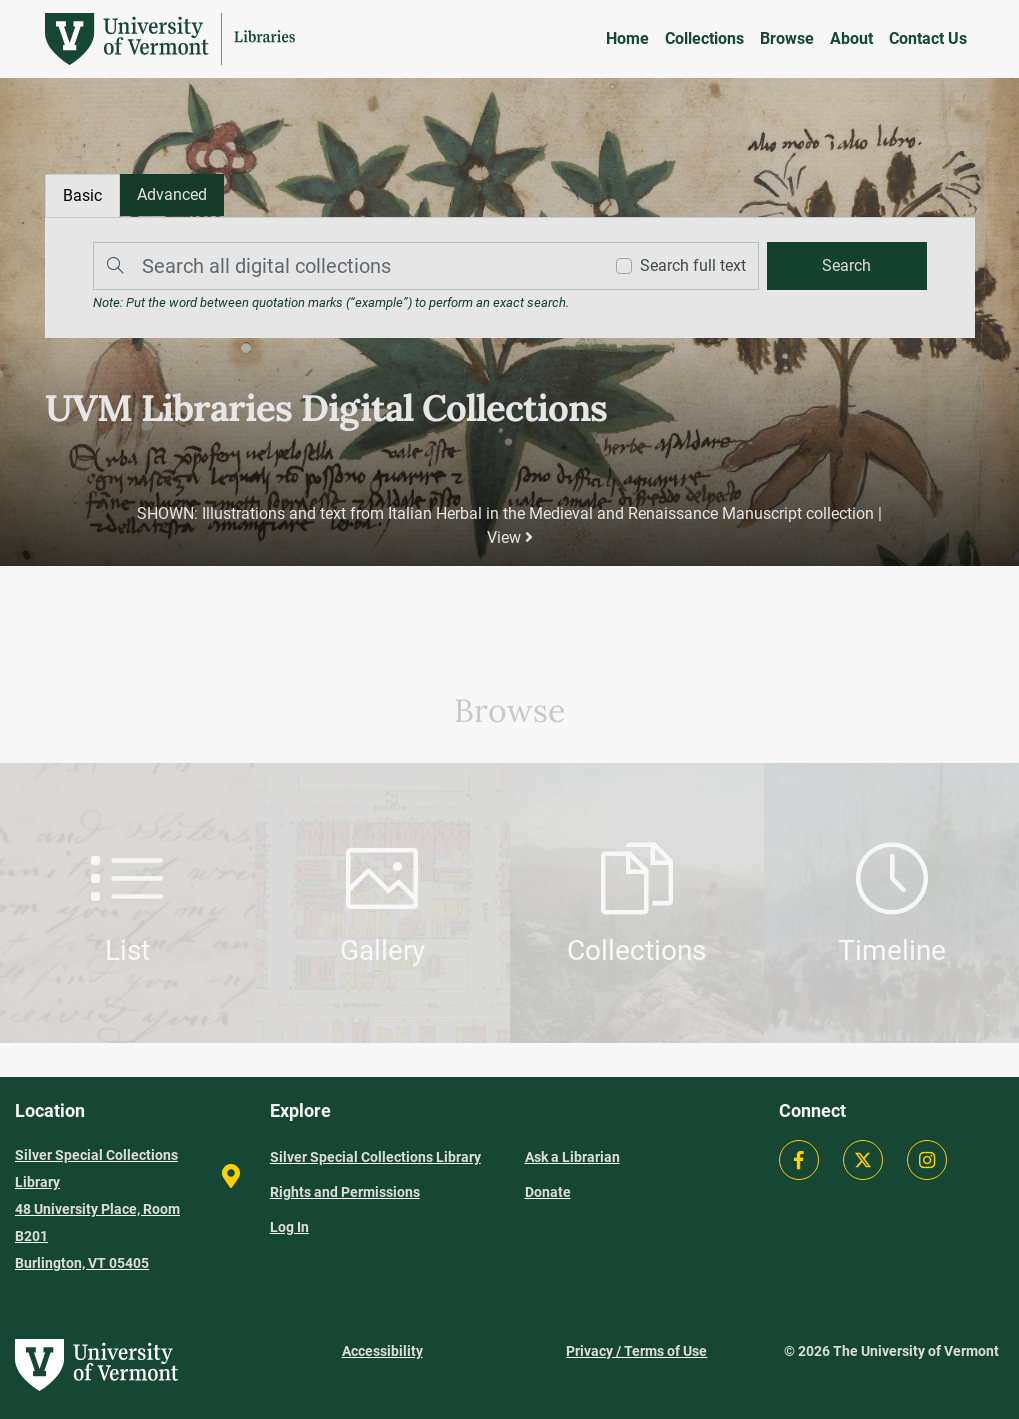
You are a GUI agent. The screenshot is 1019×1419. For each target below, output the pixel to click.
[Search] (343, 266)
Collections (704, 38)
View (510, 537)
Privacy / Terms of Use (636, 1351)
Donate (548, 1192)
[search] (847, 266)
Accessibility (382, 1351)
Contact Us (928, 38)
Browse (787, 38)
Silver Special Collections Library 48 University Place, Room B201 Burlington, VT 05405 (97, 1209)
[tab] (172, 195)
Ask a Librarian (572, 1157)
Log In (289, 1227)
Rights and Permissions (345, 1192)
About (851, 38)
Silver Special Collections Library (375, 1157)
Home (627, 38)
